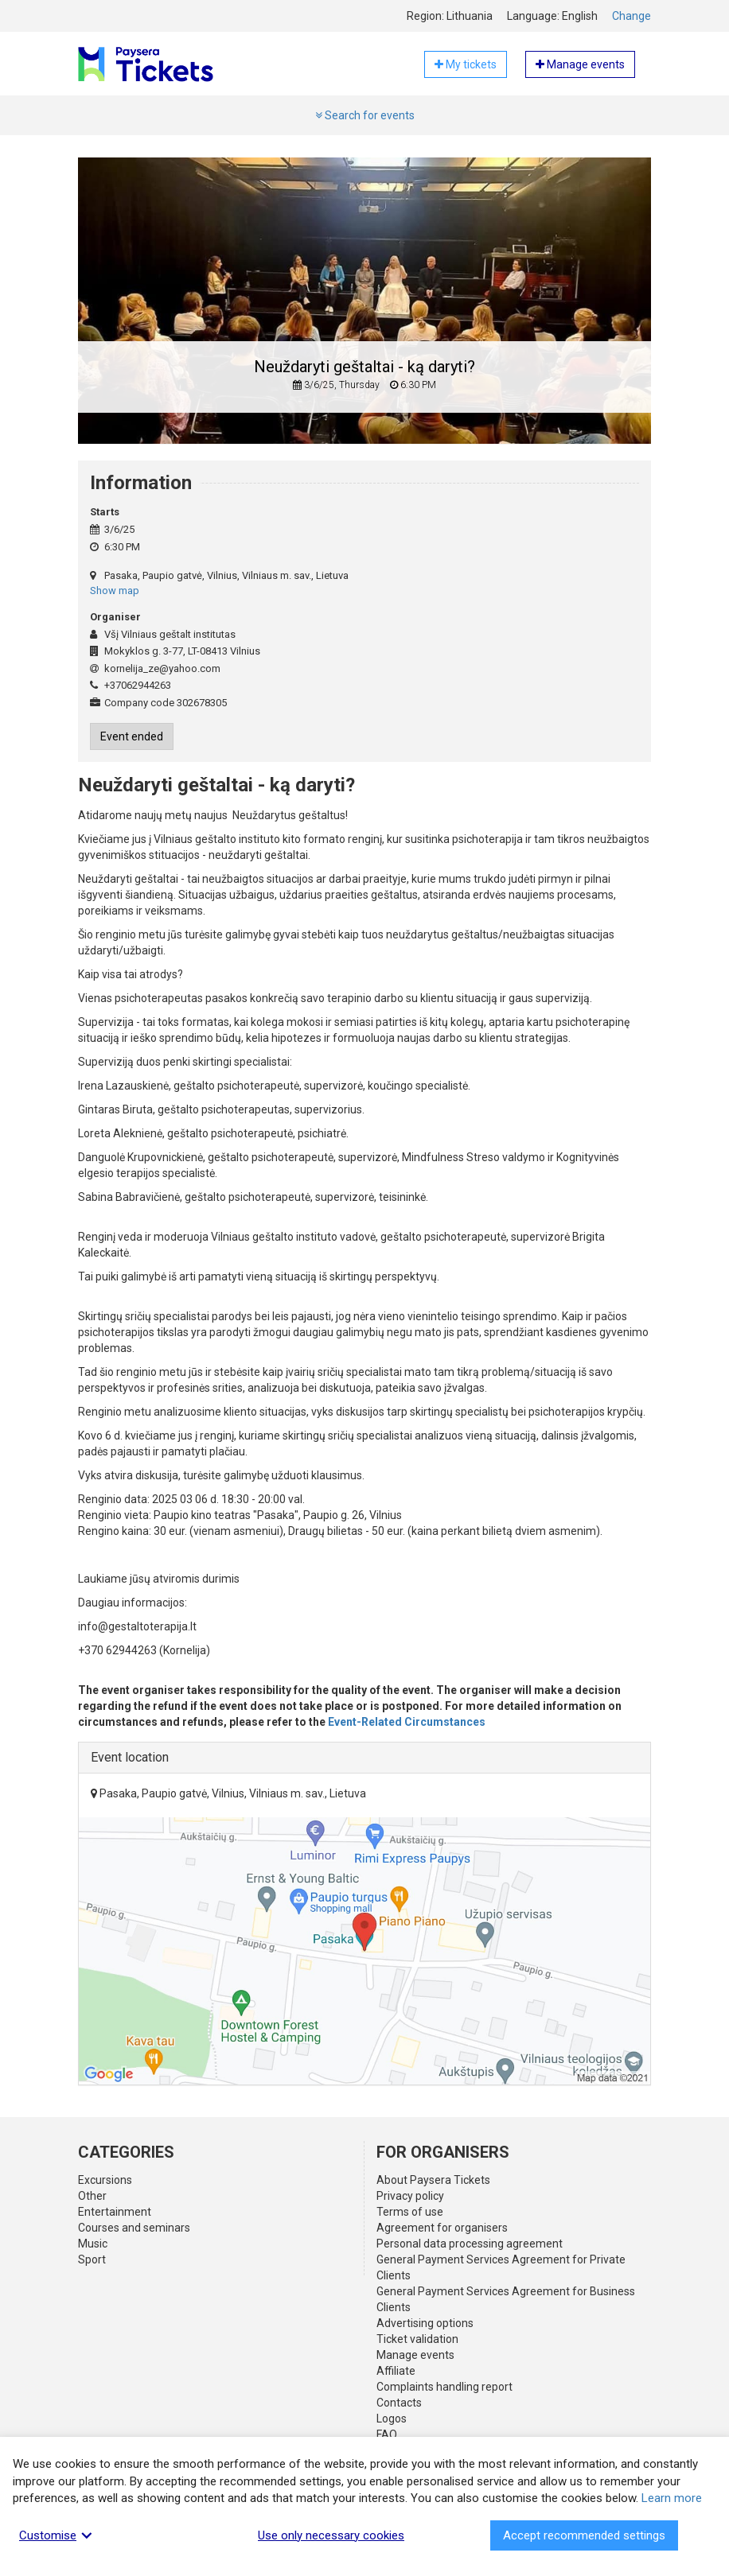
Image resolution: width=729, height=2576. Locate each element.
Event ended (131, 736)
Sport (92, 2259)
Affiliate (395, 2370)
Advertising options (425, 2323)
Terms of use (409, 2211)
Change (631, 16)
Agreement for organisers (442, 2227)
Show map (114, 590)
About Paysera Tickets (433, 2180)
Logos (391, 2418)
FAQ (386, 2434)
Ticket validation (417, 2339)
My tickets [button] (466, 64)
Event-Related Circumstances (406, 1721)
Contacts (399, 2402)
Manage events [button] (580, 64)
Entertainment (114, 2211)
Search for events (365, 115)
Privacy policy (410, 2195)
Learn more (671, 2498)
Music (92, 2243)
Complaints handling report (444, 2386)
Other (92, 2195)
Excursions (105, 2180)
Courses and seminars (134, 2227)
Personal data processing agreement (469, 2243)
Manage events (415, 2355)
